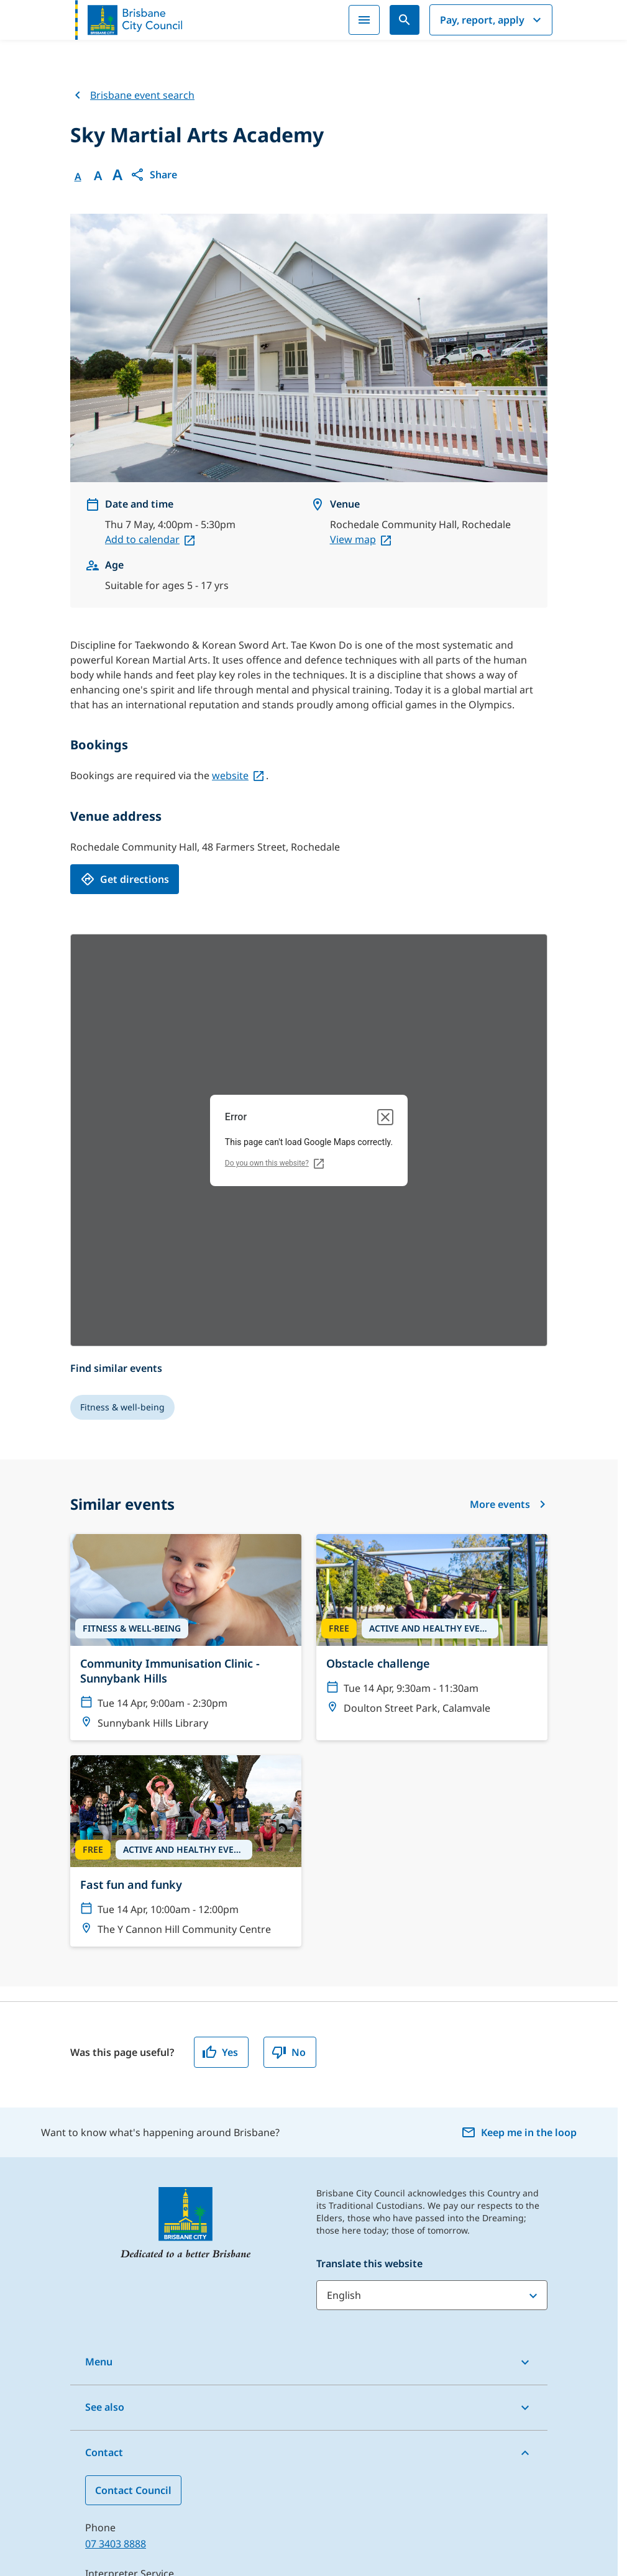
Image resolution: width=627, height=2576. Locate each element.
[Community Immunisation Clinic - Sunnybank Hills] (185, 1443)
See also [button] (104, 2212)
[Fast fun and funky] (185, 1656)
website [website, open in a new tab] (230, 581)
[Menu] (364, 17)
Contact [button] (104, 2258)
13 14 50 (104, 2395)
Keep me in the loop (519, 1937)
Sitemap (56, 2567)
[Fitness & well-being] (122, 1212)
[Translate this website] (431, 2101)
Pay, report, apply (492, 16)
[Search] (404, 17)
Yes (220, 1857)
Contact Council (133, 2296)
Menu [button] (98, 2167)
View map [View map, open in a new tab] (353, 345)
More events (508, 1309)
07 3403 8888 (115, 2349)
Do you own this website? (267, 968)
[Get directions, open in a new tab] (124, 685)
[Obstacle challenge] (431, 1435)
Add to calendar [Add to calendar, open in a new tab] (142, 345)
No (289, 1857)
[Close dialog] (385, 922)
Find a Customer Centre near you (162, 2441)
